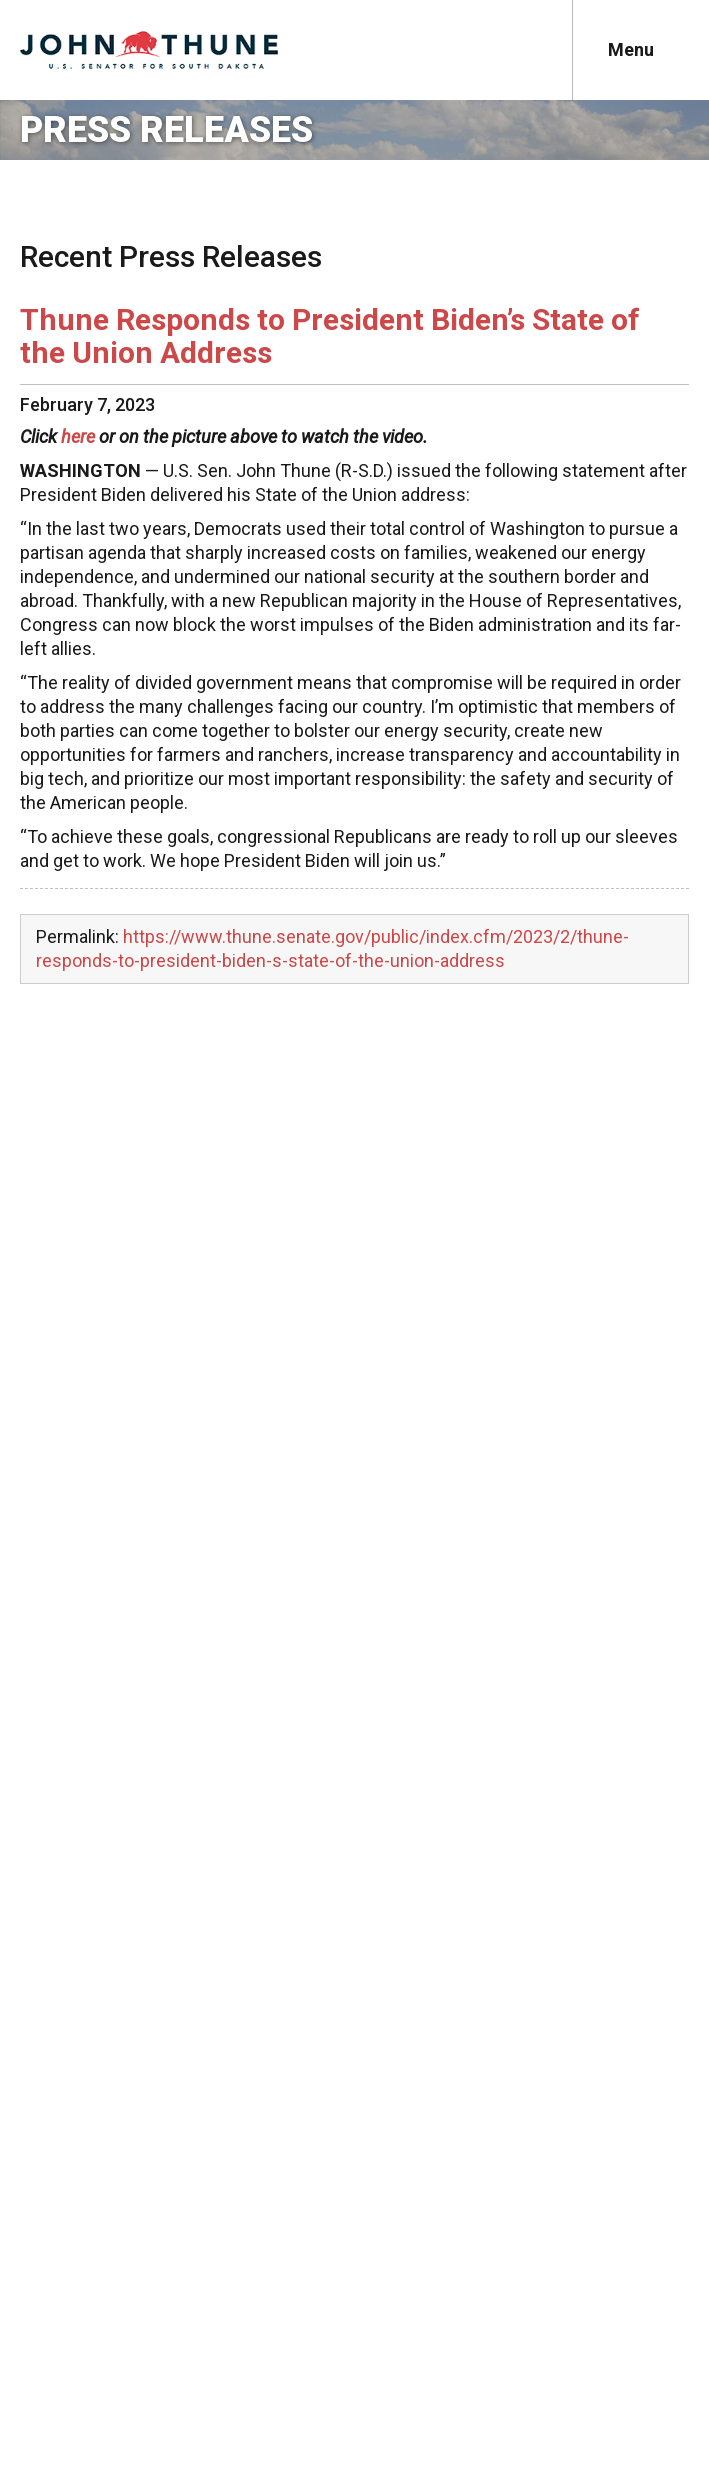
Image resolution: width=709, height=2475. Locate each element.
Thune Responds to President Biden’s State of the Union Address (330, 336)
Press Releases (166, 130)
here (78, 436)
